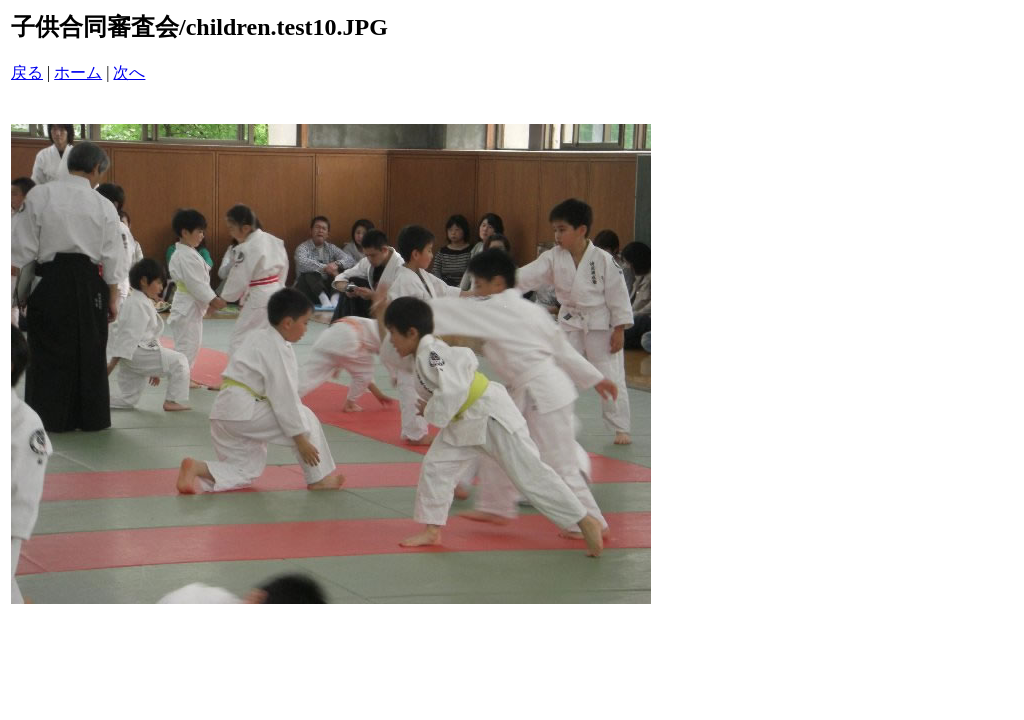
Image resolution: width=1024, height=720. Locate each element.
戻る (27, 72)
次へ (129, 72)
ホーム (78, 72)
